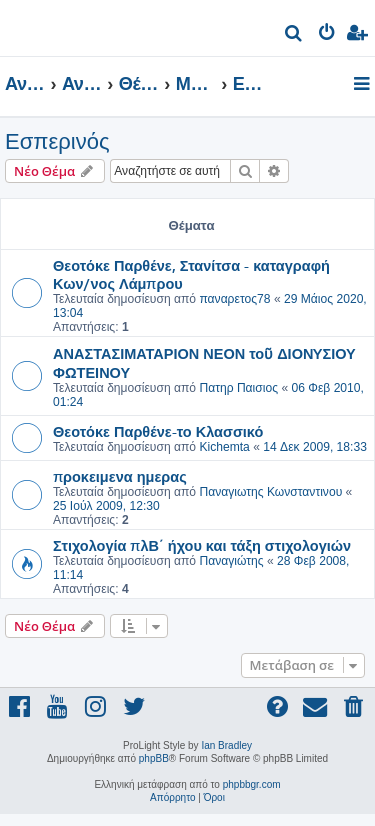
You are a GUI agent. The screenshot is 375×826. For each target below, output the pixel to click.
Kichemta (224, 447)
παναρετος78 (234, 299)
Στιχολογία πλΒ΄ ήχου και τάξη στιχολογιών (202, 545)
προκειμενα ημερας (120, 476)
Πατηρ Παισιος (238, 388)
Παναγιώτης (231, 561)
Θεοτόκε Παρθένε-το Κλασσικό (158, 431)
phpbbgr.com (252, 784)
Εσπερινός (57, 141)
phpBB (154, 758)
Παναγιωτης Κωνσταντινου (270, 492)
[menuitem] (294, 35)
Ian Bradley (226, 745)
